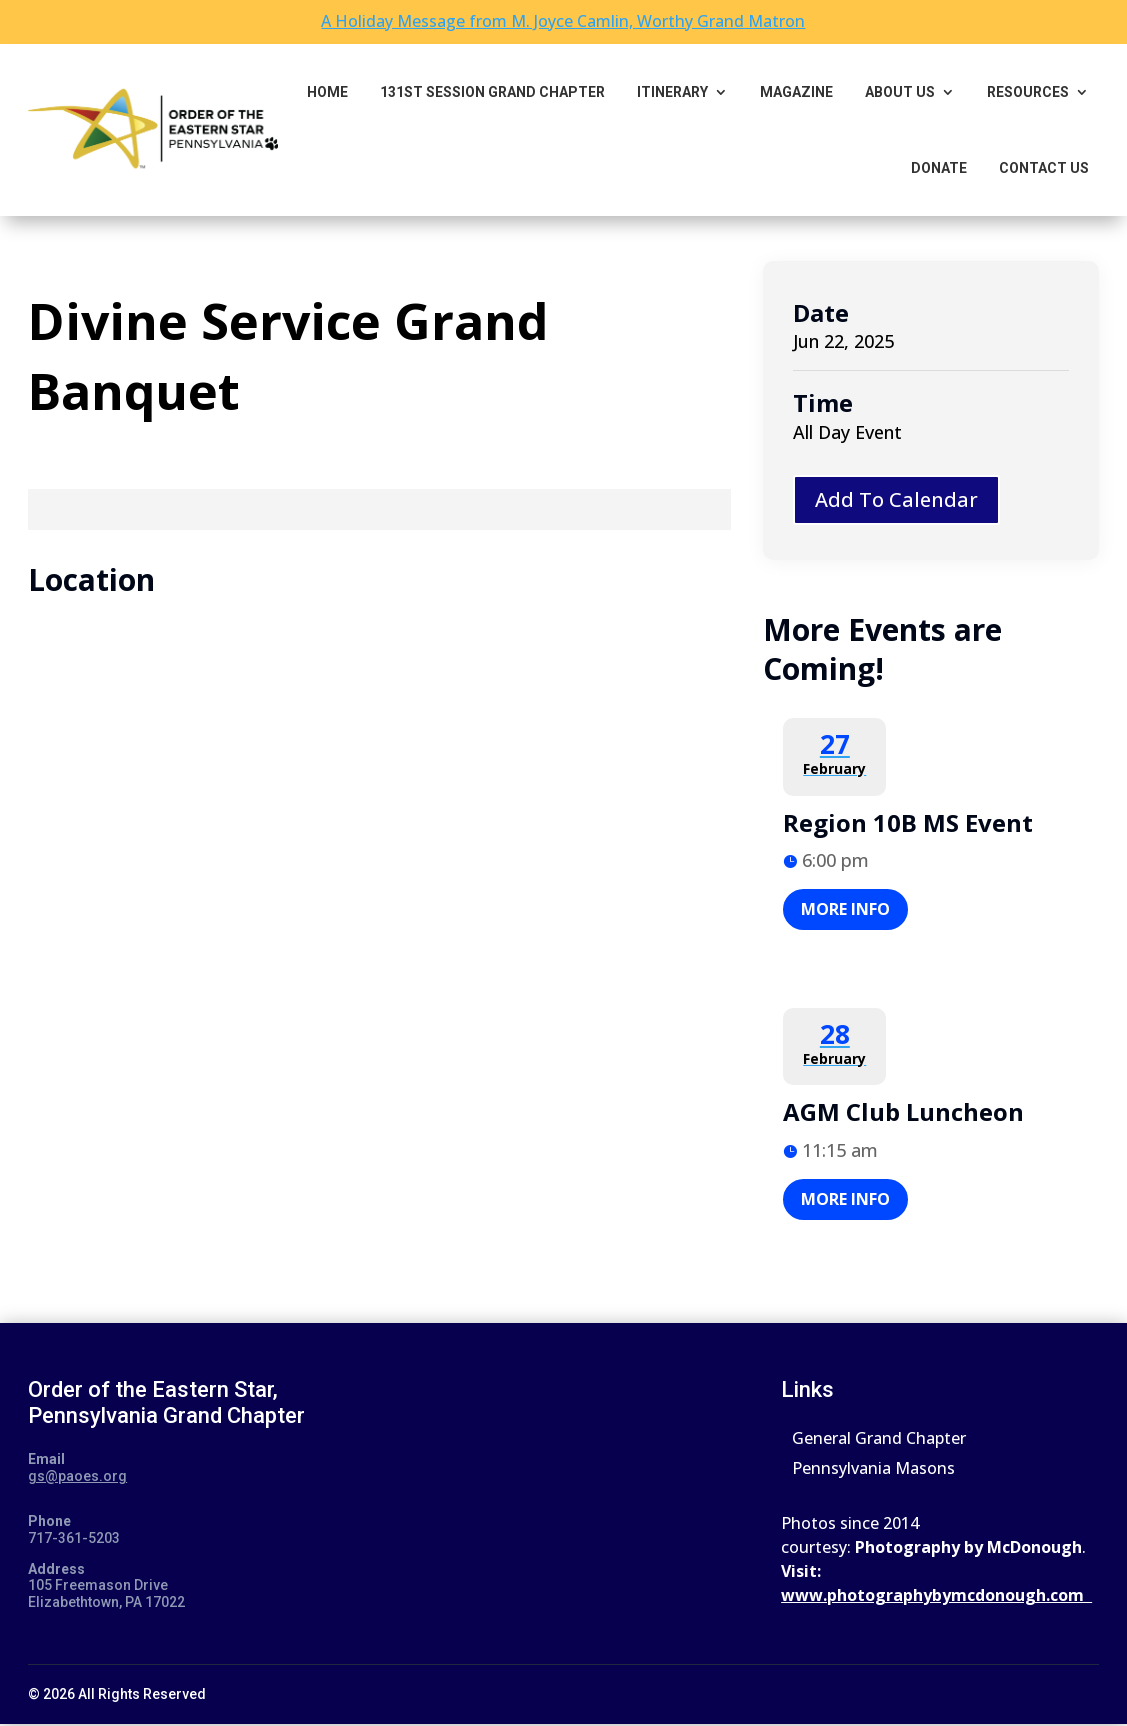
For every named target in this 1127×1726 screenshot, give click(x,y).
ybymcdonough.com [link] (1007, 1595)
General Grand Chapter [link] (879, 1440)
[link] (153, 129)
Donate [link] (939, 168)
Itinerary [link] (672, 92)
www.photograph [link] (852, 1595)
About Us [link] (900, 92)
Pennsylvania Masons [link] (873, 1470)
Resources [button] (1028, 92)
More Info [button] (845, 909)
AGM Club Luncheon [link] (903, 1111)
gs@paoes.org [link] (77, 1476)
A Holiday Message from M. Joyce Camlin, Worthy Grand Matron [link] (563, 21)
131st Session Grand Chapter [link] (492, 92)
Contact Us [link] (1044, 168)
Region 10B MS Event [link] (908, 822)
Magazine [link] (796, 92)
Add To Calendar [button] (896, 499)
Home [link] (327, 92)
